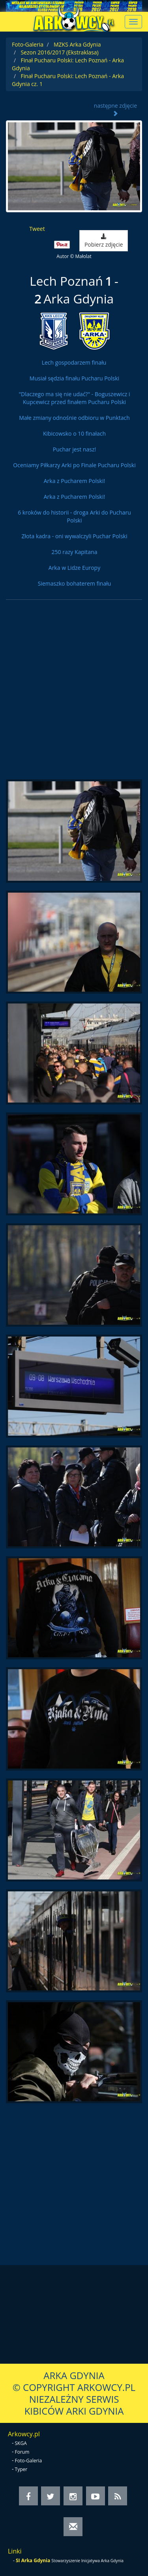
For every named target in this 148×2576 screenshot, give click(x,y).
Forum (22, 2452)
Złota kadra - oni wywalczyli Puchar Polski (74, 536)
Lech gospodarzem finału (74, 362)
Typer (21, 2469)
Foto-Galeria (27, 44)
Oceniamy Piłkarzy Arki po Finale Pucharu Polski (74, 465)
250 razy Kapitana (74, 552)
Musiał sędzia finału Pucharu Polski (74, 378)
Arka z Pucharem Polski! (74, 481)
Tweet (37, 228)
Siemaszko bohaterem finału (74, 583)
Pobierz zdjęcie (103, 241)
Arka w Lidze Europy (74, 567)
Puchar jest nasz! (74, 449)
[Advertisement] (74, 694)
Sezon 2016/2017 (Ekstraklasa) (59, 52)
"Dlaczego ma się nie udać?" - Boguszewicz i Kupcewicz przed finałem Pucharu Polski (74, 398)
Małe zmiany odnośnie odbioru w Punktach (74, 417)
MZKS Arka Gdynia (77, 44)
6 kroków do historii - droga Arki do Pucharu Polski (74, 516)
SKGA (21, 2443)
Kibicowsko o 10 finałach (74, 433)
